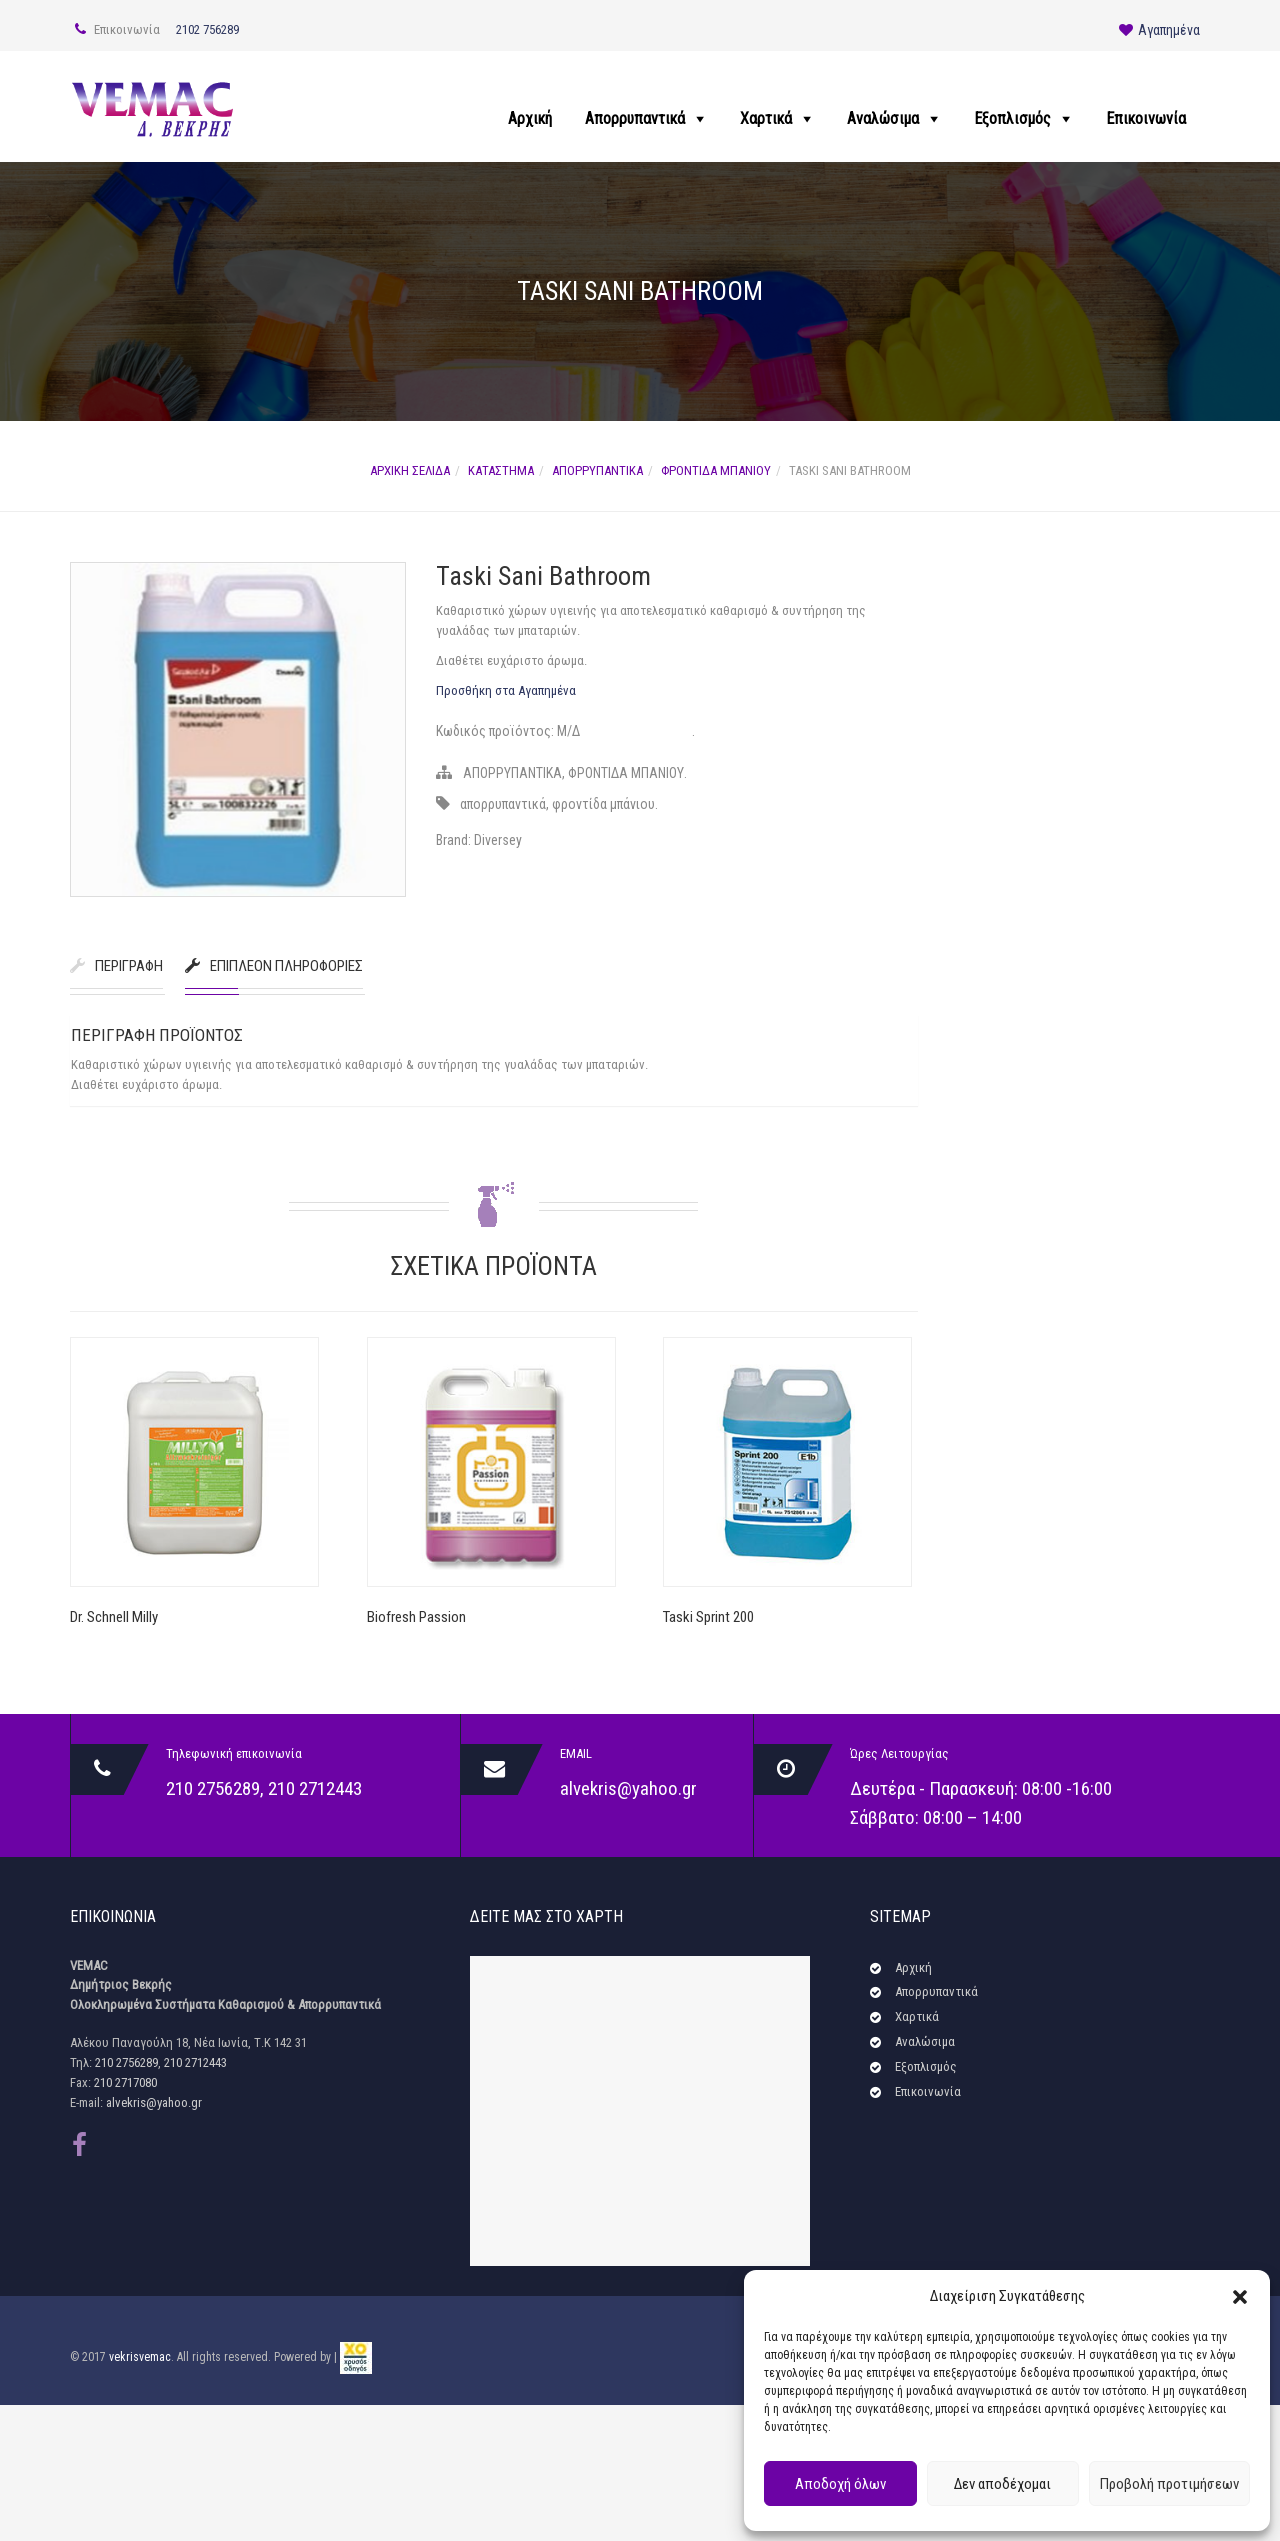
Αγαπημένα (1159, 30)
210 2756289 (213, 1788)
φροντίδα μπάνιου (603, 804)
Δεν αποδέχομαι (1002, 2484)
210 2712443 (315, 1788)
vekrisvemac (140, 2357)
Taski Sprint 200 (708, 1617)
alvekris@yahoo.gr (628, 1788)
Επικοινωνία (1146, 118)
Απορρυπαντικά (635, 118)
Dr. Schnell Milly (114, 1617)
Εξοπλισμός (1012, 118)
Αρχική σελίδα (410, 470)
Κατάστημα (501, 470)
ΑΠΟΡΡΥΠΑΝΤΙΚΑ (597, 470)
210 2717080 (125, 2082)
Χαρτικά (766, 118)
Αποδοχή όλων (840, 2484)
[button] (1240, 2297)
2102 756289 (207, 29)
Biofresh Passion (416, 1617)
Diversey (498, 840)
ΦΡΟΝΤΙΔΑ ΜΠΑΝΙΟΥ (716, 470)
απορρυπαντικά (503, 804)
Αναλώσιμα (883, 118)
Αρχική (530, 118)
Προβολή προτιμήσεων (1169, 2484)
